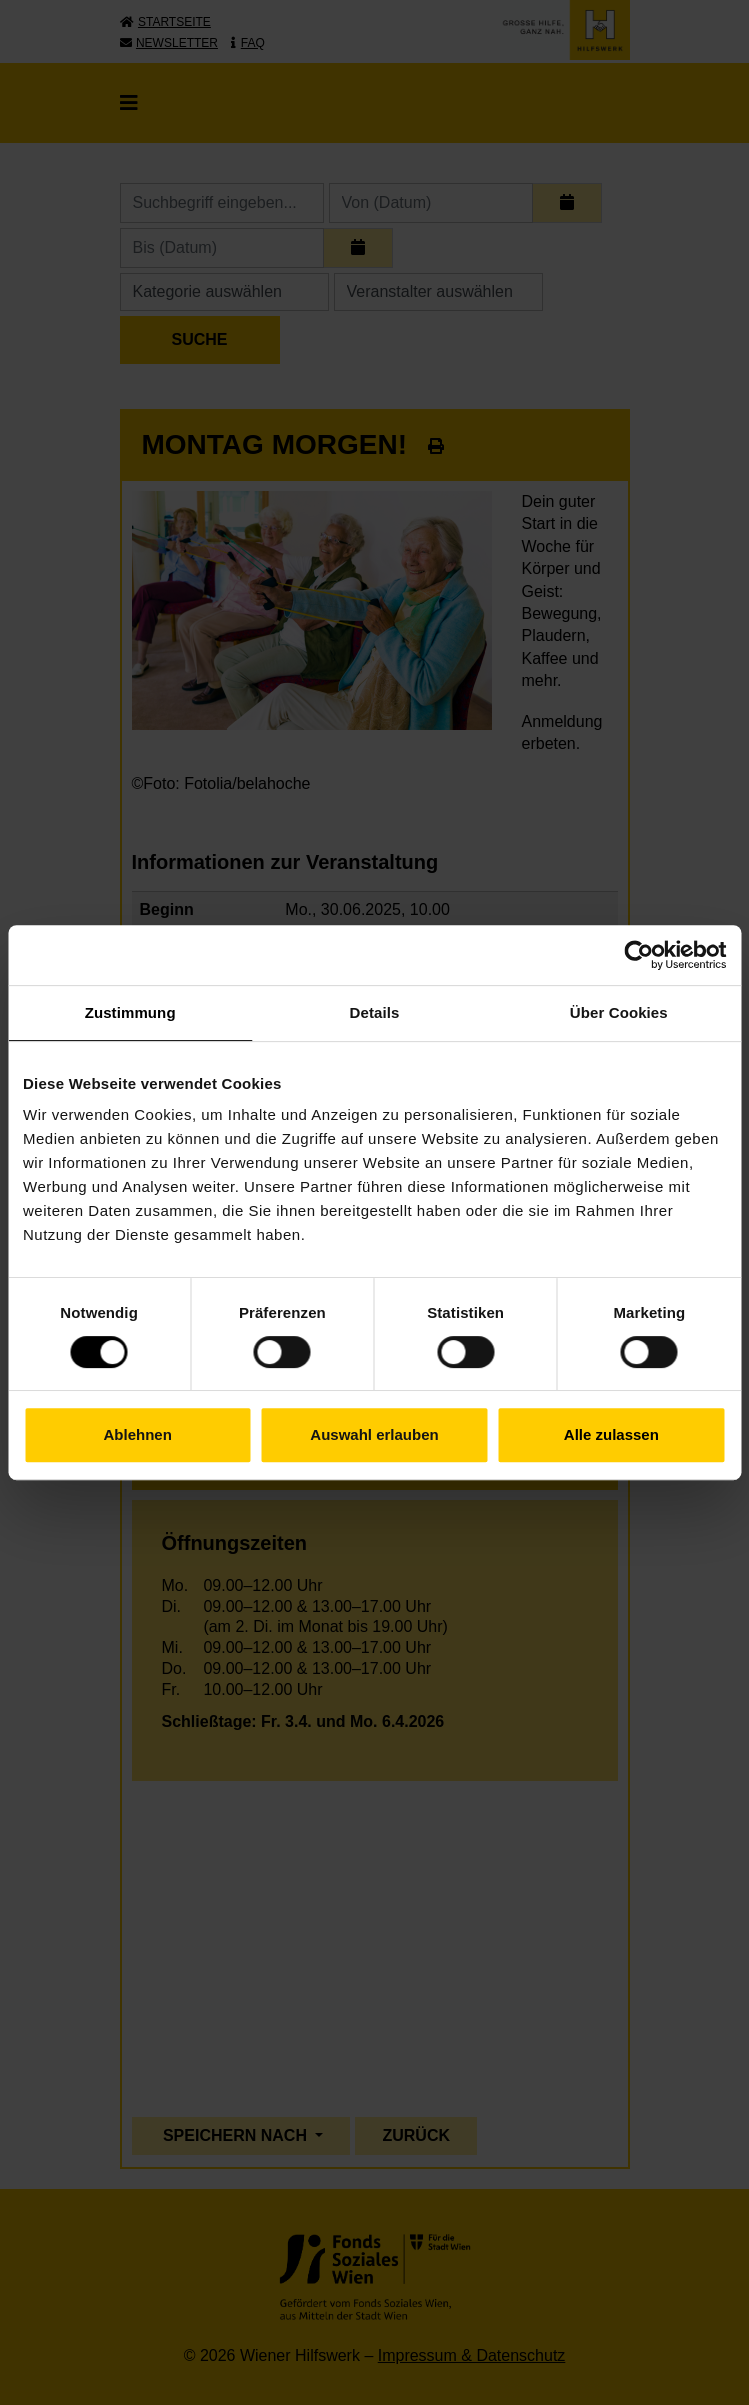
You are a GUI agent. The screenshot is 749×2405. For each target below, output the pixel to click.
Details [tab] (375, 1012)
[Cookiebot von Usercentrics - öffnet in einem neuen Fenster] (638, 955)
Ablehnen (138, 1434)
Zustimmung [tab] (130, 1012)
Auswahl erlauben (374, 1434)
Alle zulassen (611, 1434)
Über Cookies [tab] (619, 1012)
